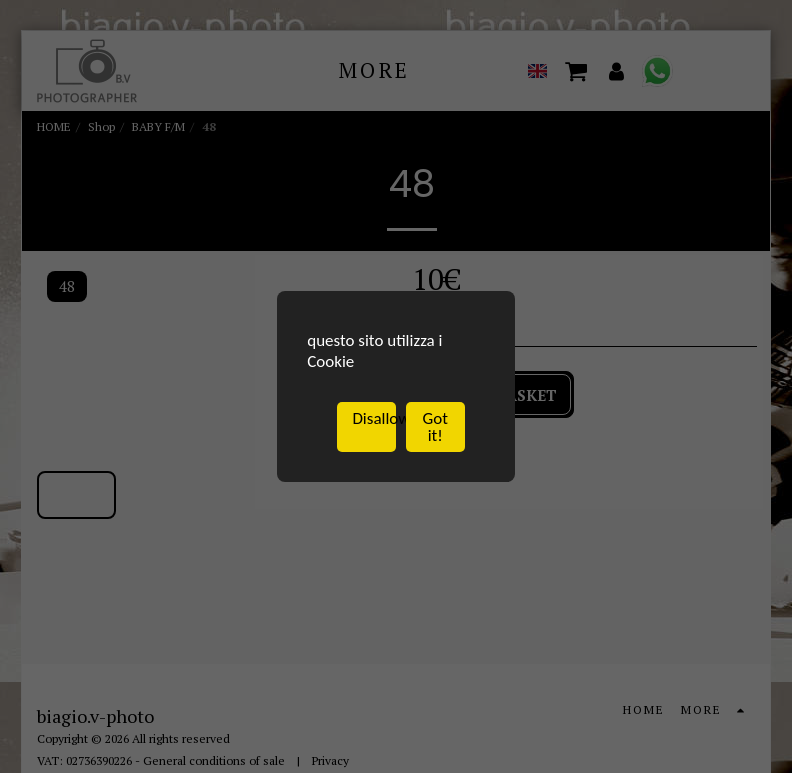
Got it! (435, 428)
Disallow (374, 419)
